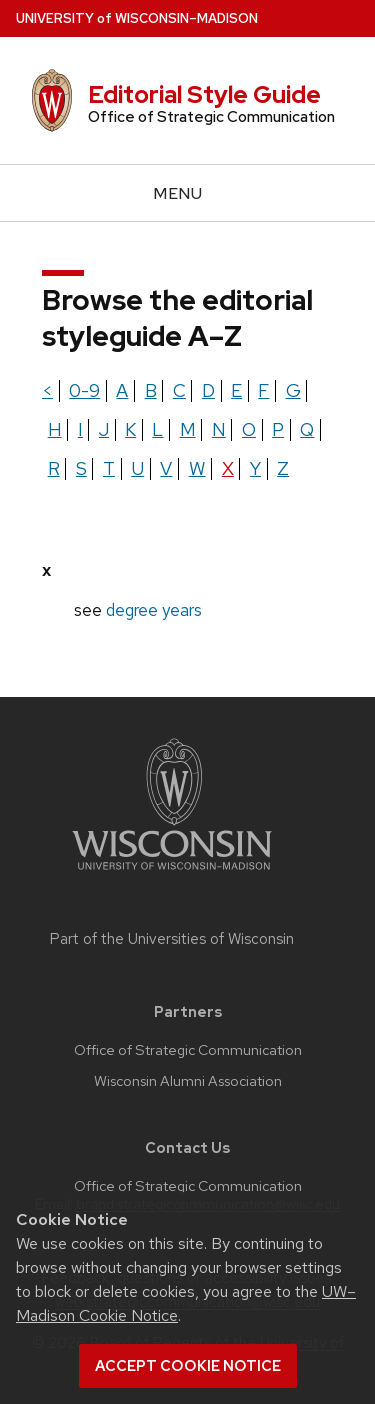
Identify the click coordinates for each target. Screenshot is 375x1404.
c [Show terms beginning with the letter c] (179, 390)
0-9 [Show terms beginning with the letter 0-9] (84, 390)
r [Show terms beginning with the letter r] (54, 468)
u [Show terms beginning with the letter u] (137, 468)
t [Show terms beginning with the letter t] (109, 468)
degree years (154, 610)
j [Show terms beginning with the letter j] (104, 429)
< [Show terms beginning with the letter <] (47, 390)
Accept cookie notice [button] (188, 1366)
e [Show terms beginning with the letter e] (236, 390)
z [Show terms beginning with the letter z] (283, 468)
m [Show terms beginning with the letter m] (188, 429)
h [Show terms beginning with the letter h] (55, 429)
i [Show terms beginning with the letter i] (80, 429)
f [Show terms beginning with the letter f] (263, 390)
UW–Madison (137, 18)
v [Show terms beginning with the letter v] (166, 468)
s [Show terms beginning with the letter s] (81, 468)
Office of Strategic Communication (188, 1050)
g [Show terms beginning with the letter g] (293, 390)
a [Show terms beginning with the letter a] (122, 390)
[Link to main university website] (172, 873)
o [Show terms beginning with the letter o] (249, 429)
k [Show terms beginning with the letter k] (130, 429)
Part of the (172, 939)
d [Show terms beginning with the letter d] (208, 390)
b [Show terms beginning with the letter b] (151, 390)
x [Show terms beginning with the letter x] (228, 468)
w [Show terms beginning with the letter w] (197, 468)
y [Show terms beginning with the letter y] (255, 468)
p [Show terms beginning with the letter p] (278, 429)
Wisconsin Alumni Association (188, 1081)
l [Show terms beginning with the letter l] (157, 429)
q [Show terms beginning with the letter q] (307, 429)
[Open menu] (187, 193)
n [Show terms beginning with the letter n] (219, 429)
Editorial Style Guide (204, 94)
